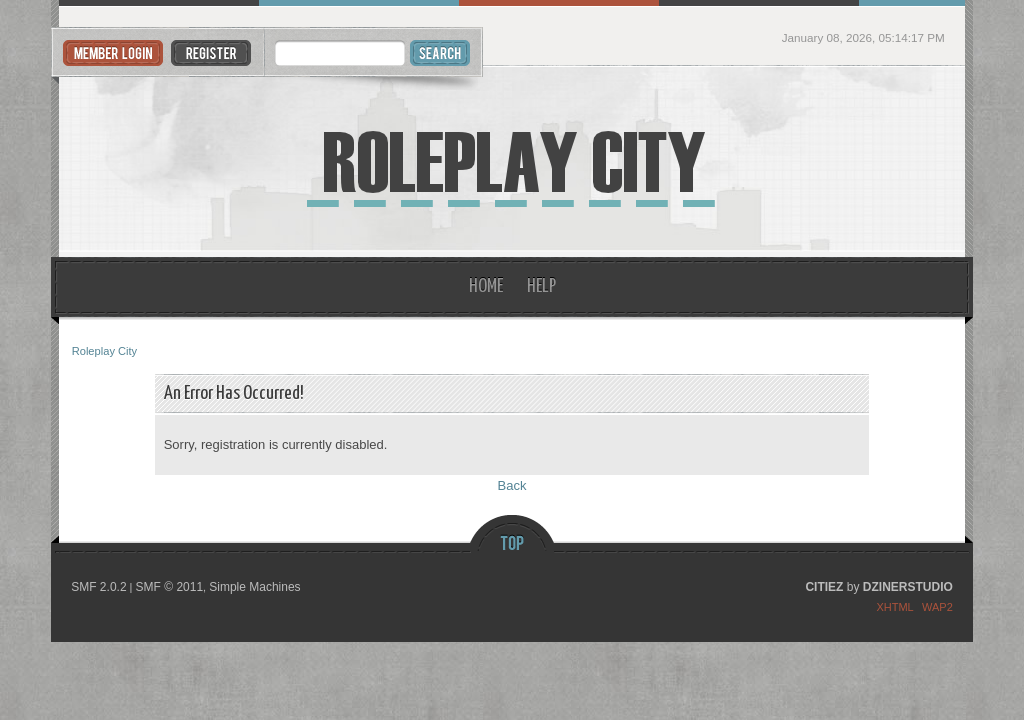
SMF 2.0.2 (98, 587)
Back (512, 485)
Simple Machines (254, 587)
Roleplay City (512, 162)
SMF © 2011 (170, 587)
